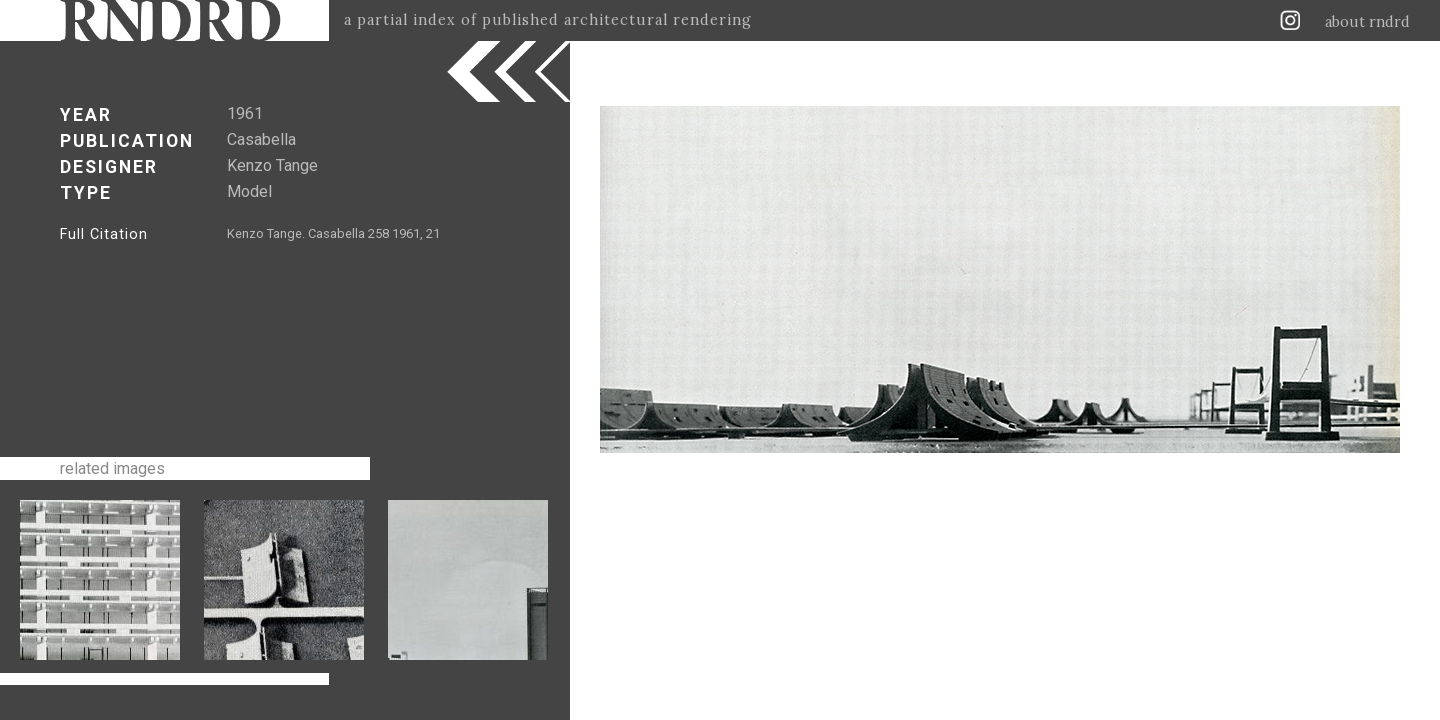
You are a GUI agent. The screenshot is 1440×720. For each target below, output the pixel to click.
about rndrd (1367, 22)
